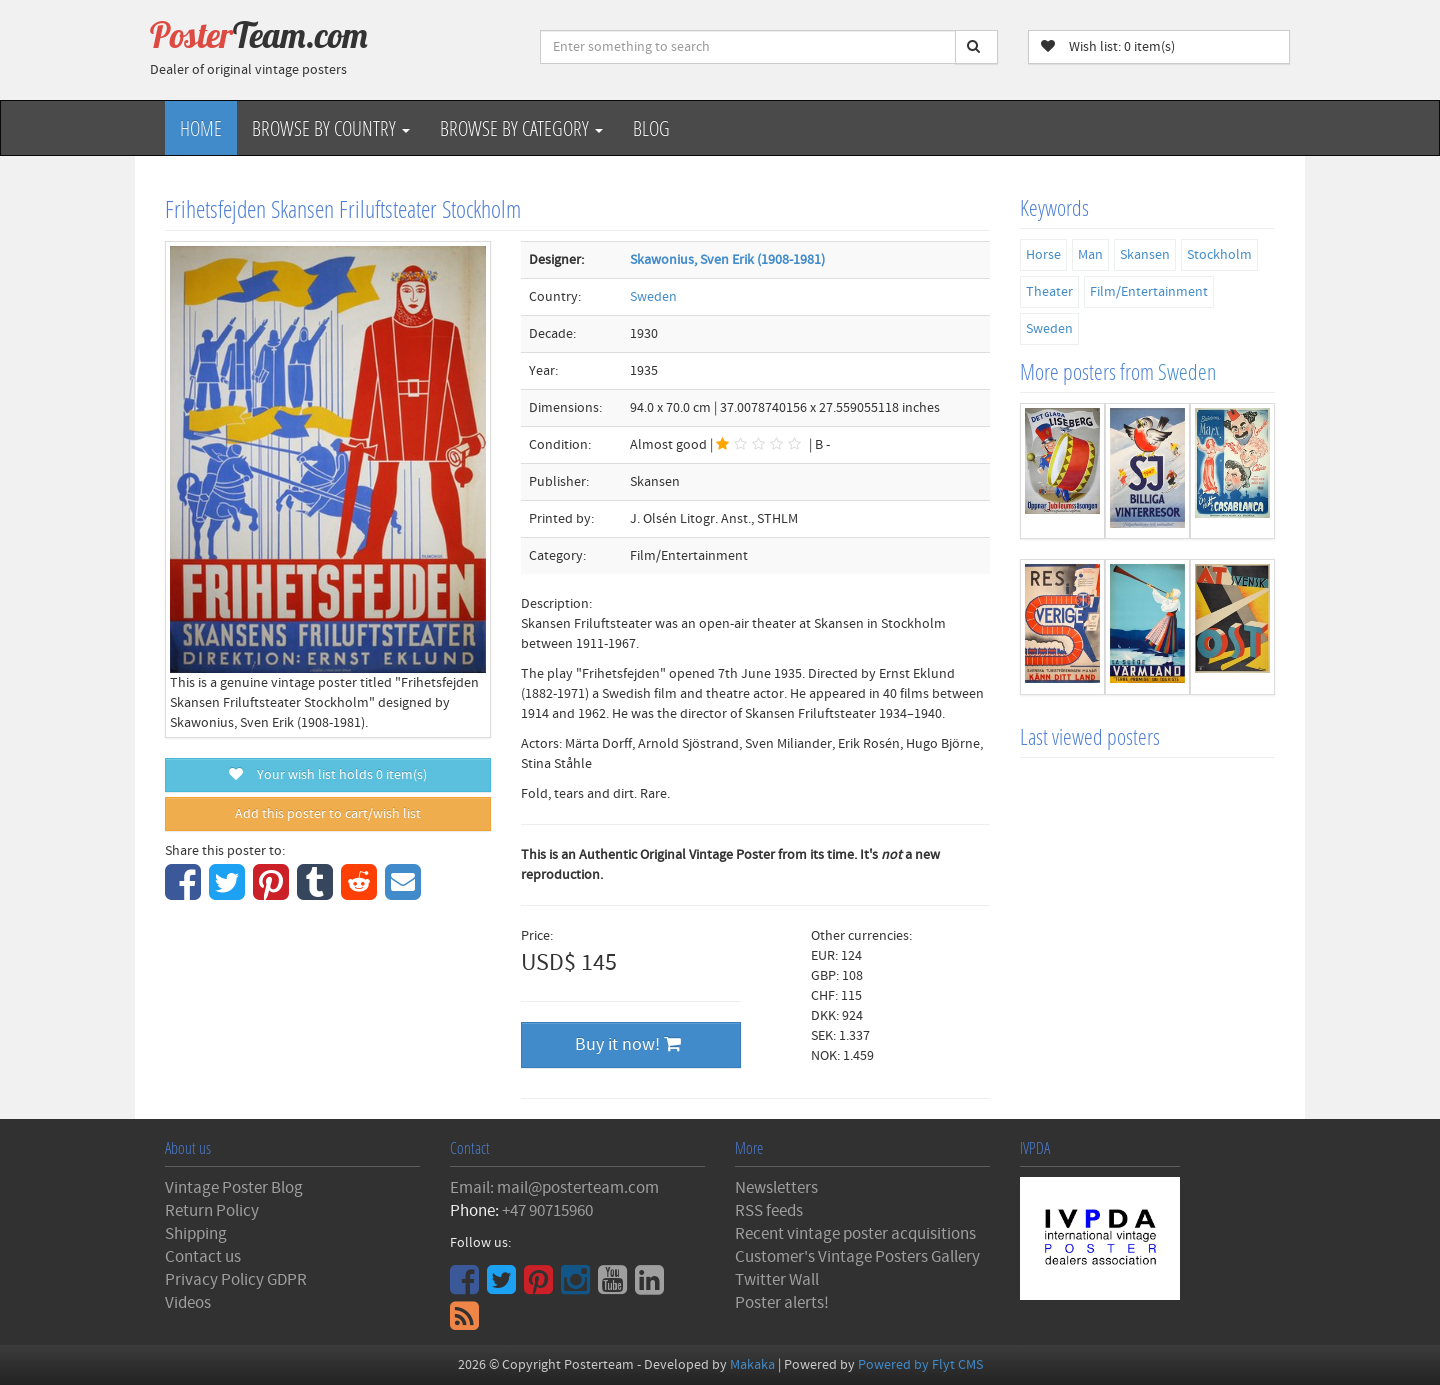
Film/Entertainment (1149, 292)
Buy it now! (628, 1044)
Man (1090, 255)
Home (201, 128)
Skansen (1145, 255)
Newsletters (776, 1188)
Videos (188, 1303)
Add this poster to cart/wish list (328, 814)
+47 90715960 (547, 1211)
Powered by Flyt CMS (920, 1365)
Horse (1043, 255)
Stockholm (1219, 255)
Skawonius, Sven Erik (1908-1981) (727, 260)
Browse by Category (521, 128)
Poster (259, 35)
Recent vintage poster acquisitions (855, 1234)
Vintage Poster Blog (234, 1188)
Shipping (196, 1234)
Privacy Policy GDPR (236, 1280)
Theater (1049, 292)
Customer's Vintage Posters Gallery (857, 1257)
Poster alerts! (782, 1303)
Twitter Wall (777, 1280)
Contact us (203, 1257)
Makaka (752, 1365)
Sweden (653, 297)
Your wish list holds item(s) (328, 775)
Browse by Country (331, 128)
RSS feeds (769, 1211)
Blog (651, 128)
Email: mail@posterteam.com (554, 1188)
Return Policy (212, 1211)
